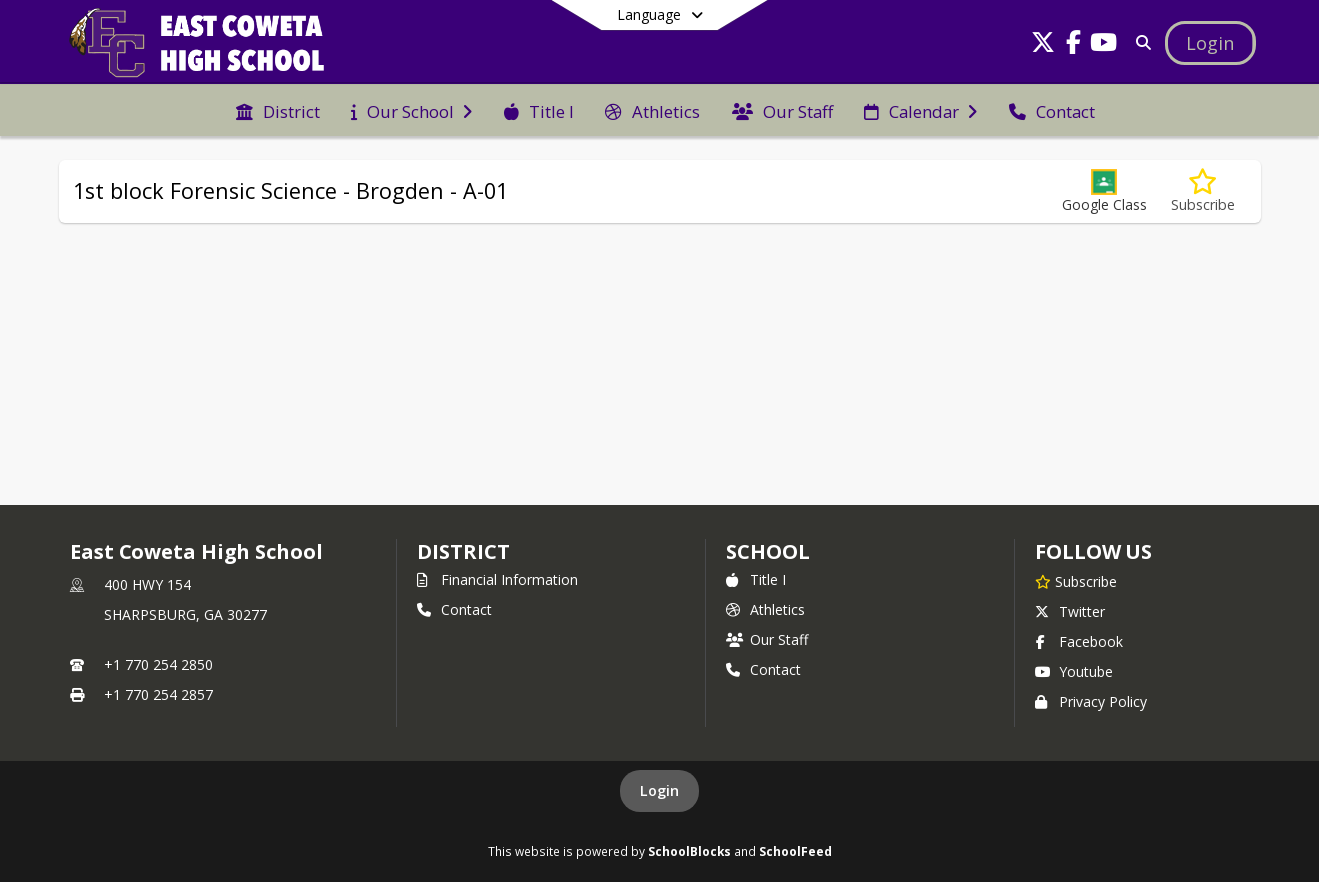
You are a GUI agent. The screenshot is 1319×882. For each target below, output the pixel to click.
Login (659, 790)
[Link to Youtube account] (1103, 45)
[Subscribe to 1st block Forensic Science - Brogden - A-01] (1203, 191)
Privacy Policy (1091, 701)
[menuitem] (278, 110)
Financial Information (497, 579)
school (767, 551)
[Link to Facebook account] (1073, 45)
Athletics (765, 609)
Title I (756, 579)
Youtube (1074, 671)
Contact (454, 609)
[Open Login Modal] (1210, 43)
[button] (1104, 191)
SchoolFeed (795, 851)
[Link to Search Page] (1139, 42)
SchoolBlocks (689, 851)
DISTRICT (463, 551)
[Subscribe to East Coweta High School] (1076, 581)
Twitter (1070, 611)
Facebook (1079, 641)
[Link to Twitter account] (1043, 45)
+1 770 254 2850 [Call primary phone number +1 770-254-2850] (158, 664)
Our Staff (767, 639)
